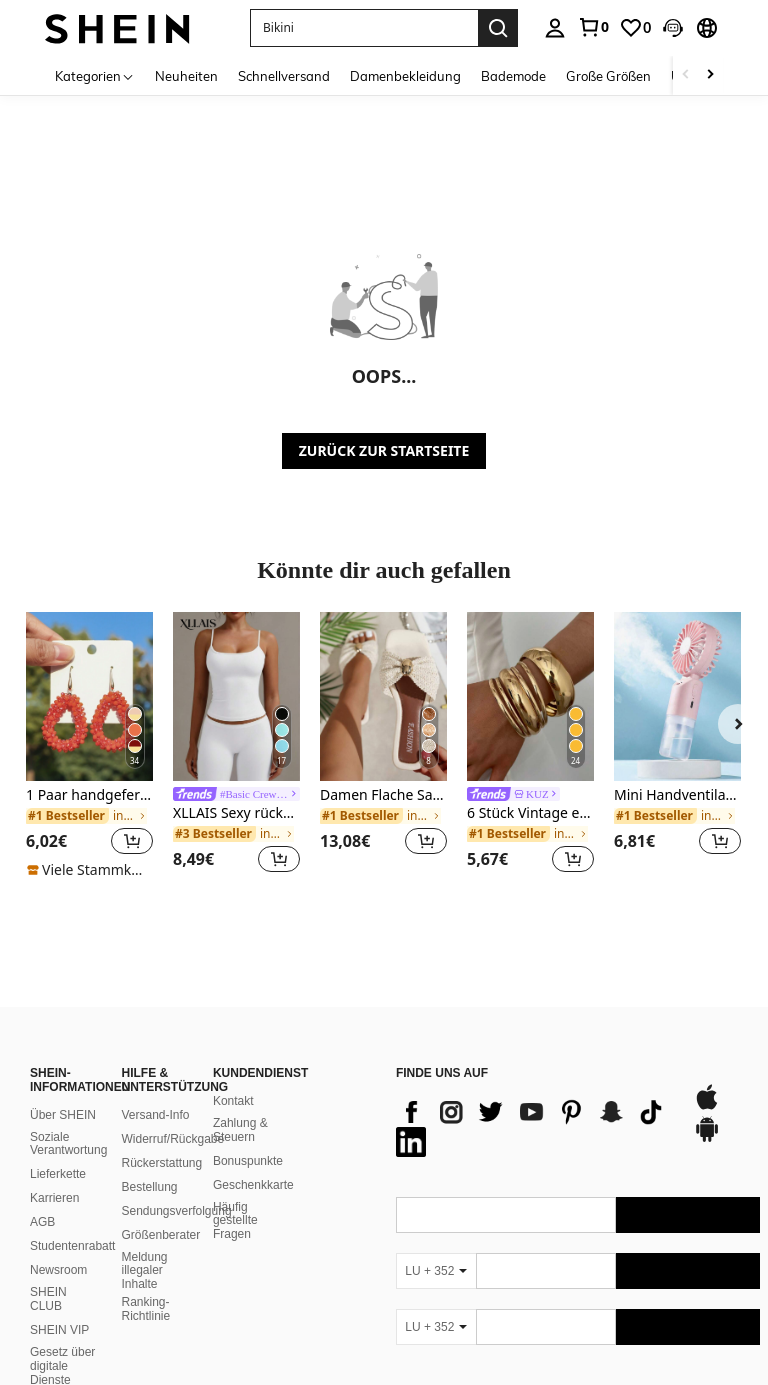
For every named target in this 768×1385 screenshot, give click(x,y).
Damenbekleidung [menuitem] (405, 76)
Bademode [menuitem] (513, 76)
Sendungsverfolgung (176, 1187)
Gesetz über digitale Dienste (62, 1342)
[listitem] (89, 746)
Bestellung (149, 1163)
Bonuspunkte (248, 1137)
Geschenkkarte (253, 1161)
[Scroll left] (686, 75)
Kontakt (233, 1077)
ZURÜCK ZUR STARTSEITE (384, 450)
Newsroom (58, 1246)
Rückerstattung (161, 1139)
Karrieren (54, 1174)
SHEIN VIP (59, 1306)
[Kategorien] (95, 75)
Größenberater (160, 1211)
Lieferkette (58, 1150)
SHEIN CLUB (48, 1275)
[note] (89, 870)
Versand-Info (155, 1091)
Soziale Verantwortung (68, 1120)
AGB (42, 1198)
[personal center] (555, 28)
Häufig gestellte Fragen (235, 1197)
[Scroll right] (710, 75)
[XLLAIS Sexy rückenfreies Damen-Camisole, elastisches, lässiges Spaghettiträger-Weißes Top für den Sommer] (236, 696)
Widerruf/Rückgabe (172, 1115)
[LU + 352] (436, 1247)
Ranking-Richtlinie (145, 1285)
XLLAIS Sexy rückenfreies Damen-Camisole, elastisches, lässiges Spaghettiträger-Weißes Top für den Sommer (236, 813)
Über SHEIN (63, 1091)
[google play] (707, 1115)
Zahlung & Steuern (240, 1106)
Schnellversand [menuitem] (284, 76)
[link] (593, 27)
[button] (673, 28)
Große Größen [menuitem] (608, 76)
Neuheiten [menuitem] (186, 76)
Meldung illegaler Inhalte (144, 1247)
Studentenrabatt (72, 1222)
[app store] (707, 1083)
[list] (534, 1103)
